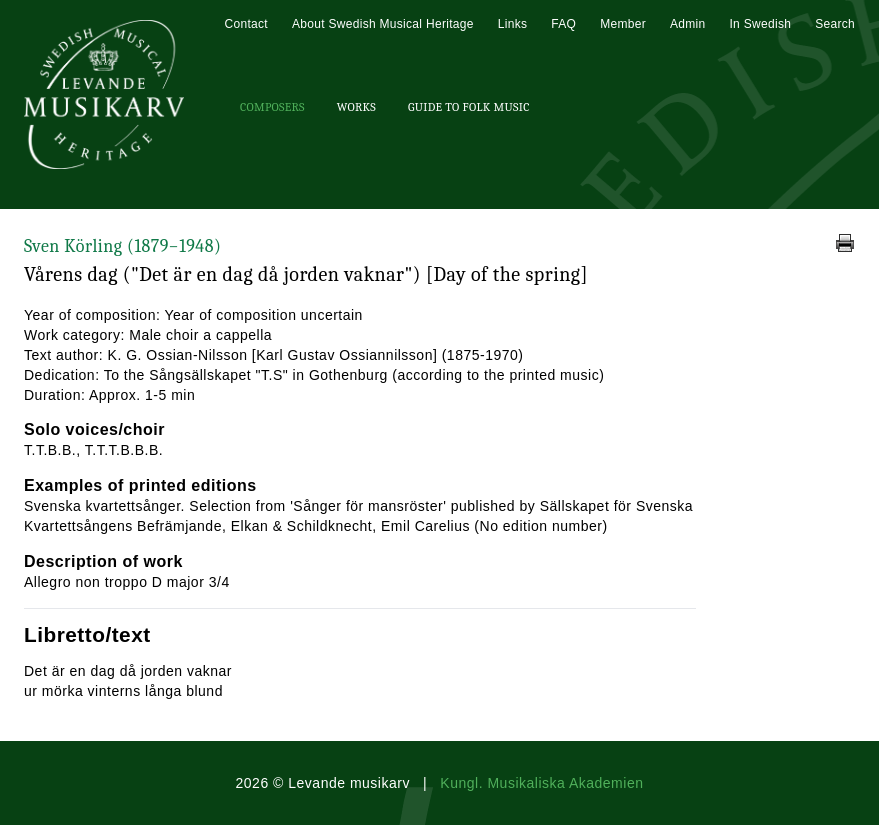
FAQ (563, 24)
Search (835, 24)
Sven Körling (122, 246)
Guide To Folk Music (469, 107)
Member (623, 24)
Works (356, 107)
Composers (272, 107)
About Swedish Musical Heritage (383, 24)
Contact (245, 24)
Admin (688, 24)
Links (513, 24)
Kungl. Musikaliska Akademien (541, 783)
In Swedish (760, 24)
